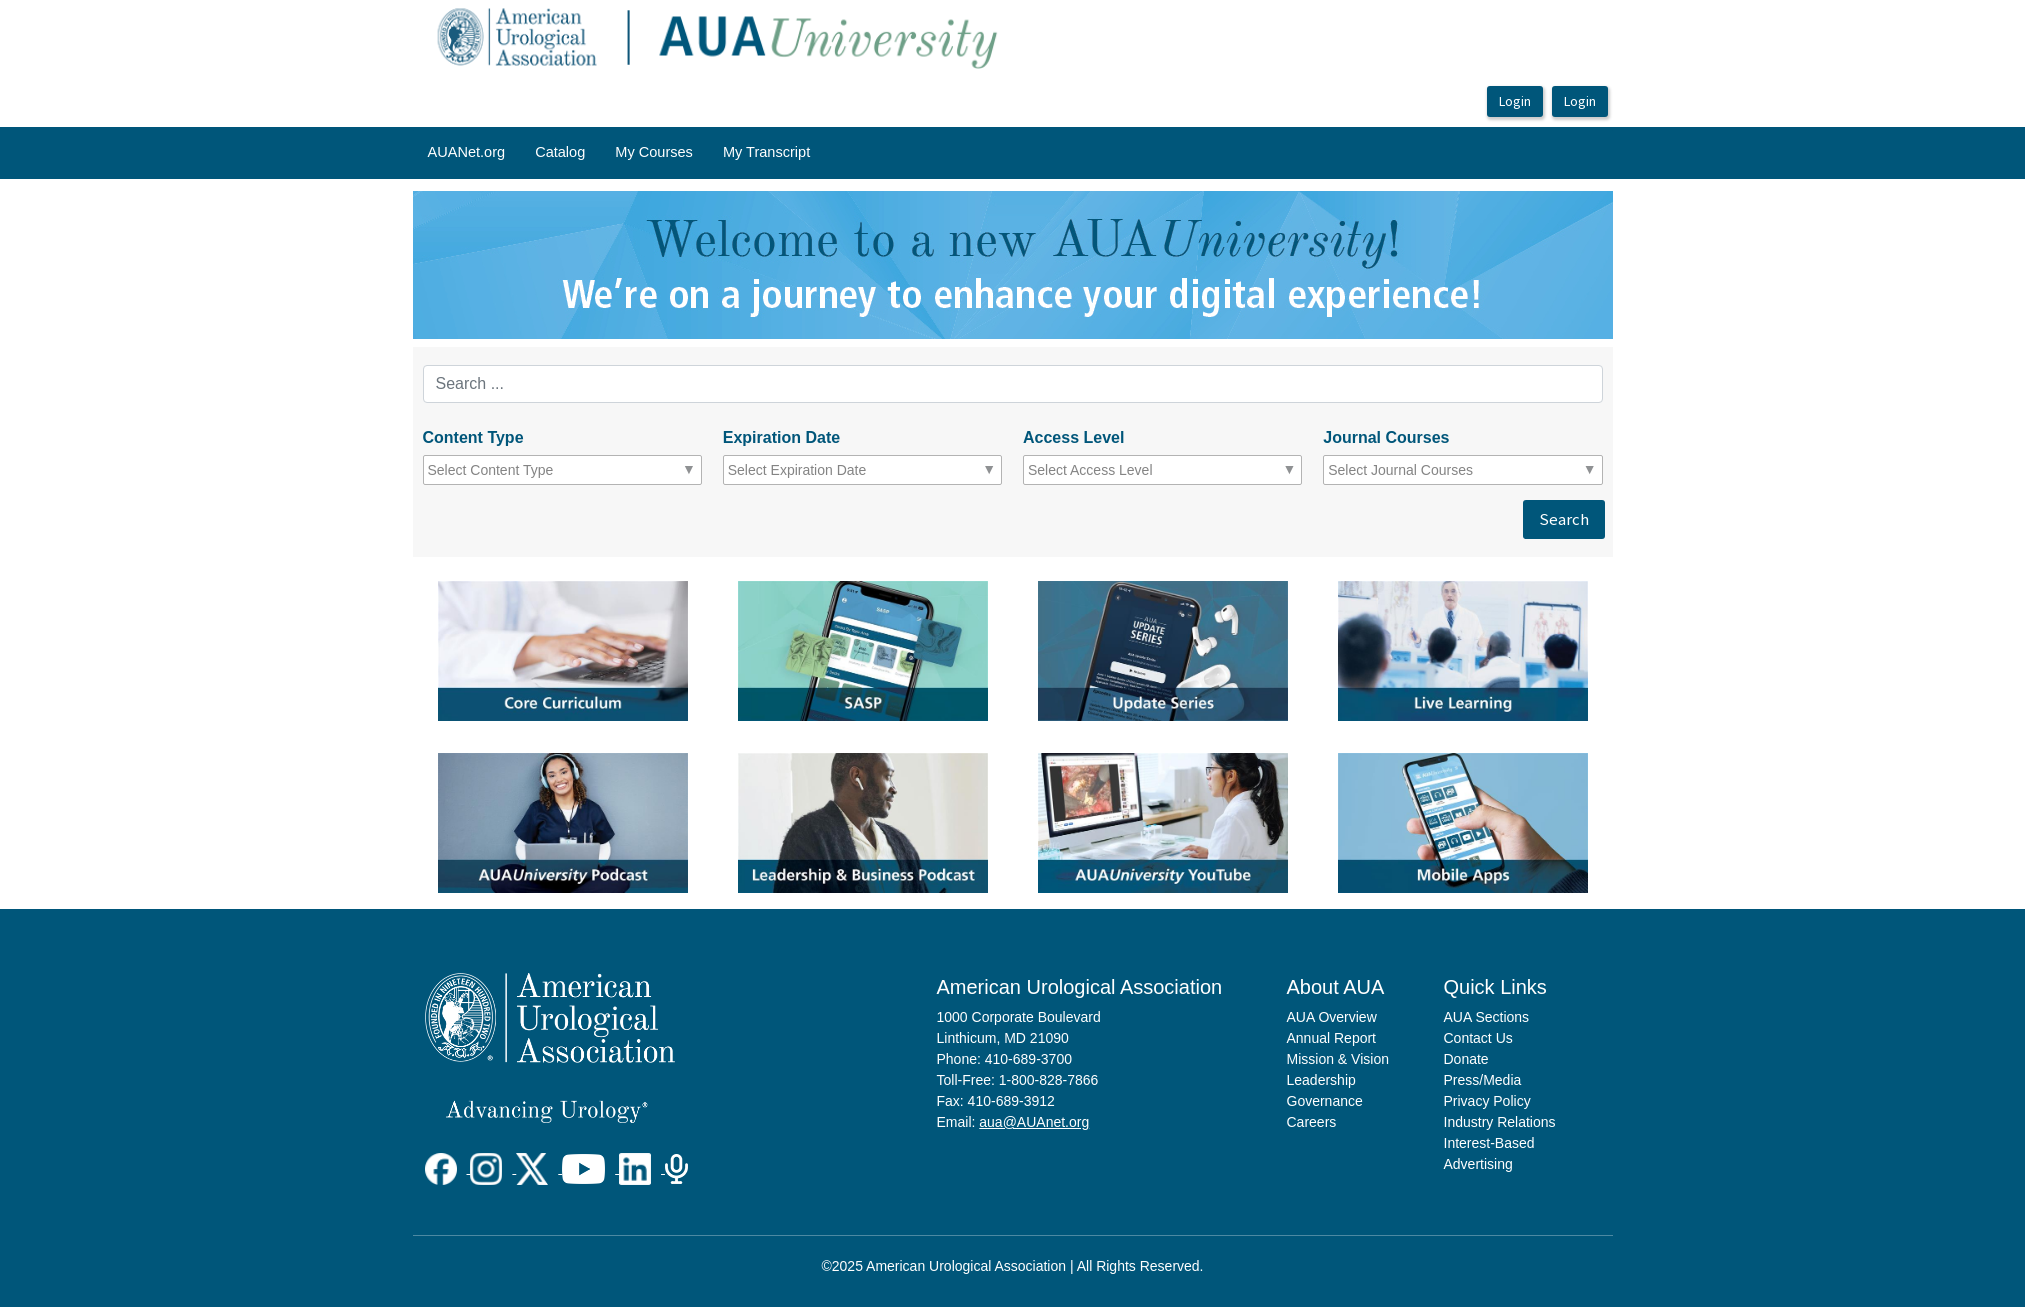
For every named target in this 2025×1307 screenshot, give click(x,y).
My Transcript (766, 152)
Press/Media (1483, 1080)
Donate (1466, 1059)
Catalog (560, 152)
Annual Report (1332, 1038)
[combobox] (515, 470)
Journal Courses (1386, 437)
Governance (1325, 1101)
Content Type (473, 437)
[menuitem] (467, 153)
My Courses (654, 152)
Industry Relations (1500, 1122)
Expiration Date (781, 437)
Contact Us (1478, 1038)
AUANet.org (467, 152)
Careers (1312, 1122)
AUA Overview (1332, 1017)
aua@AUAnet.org (1034, 1122)
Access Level (1073, 437)
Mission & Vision (1338, 1059)
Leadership (1321, 1080)
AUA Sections (1487, 1017)
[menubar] (619, 153)
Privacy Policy (1487, 1101)
